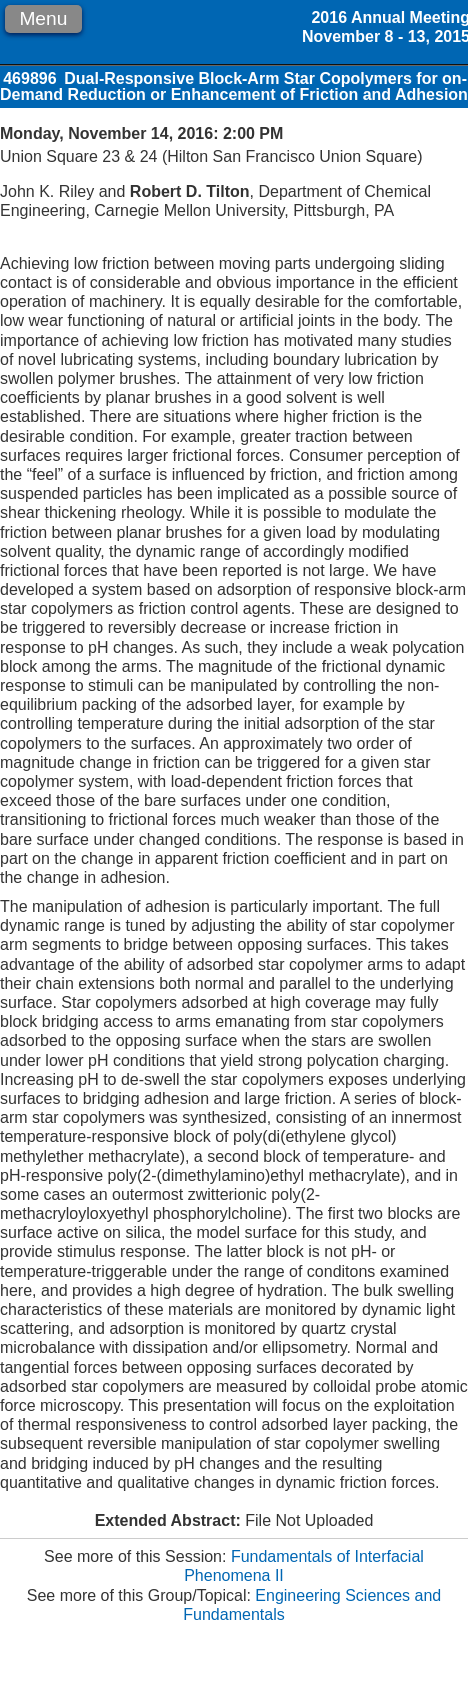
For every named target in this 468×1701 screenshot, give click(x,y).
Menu (43, 18)
